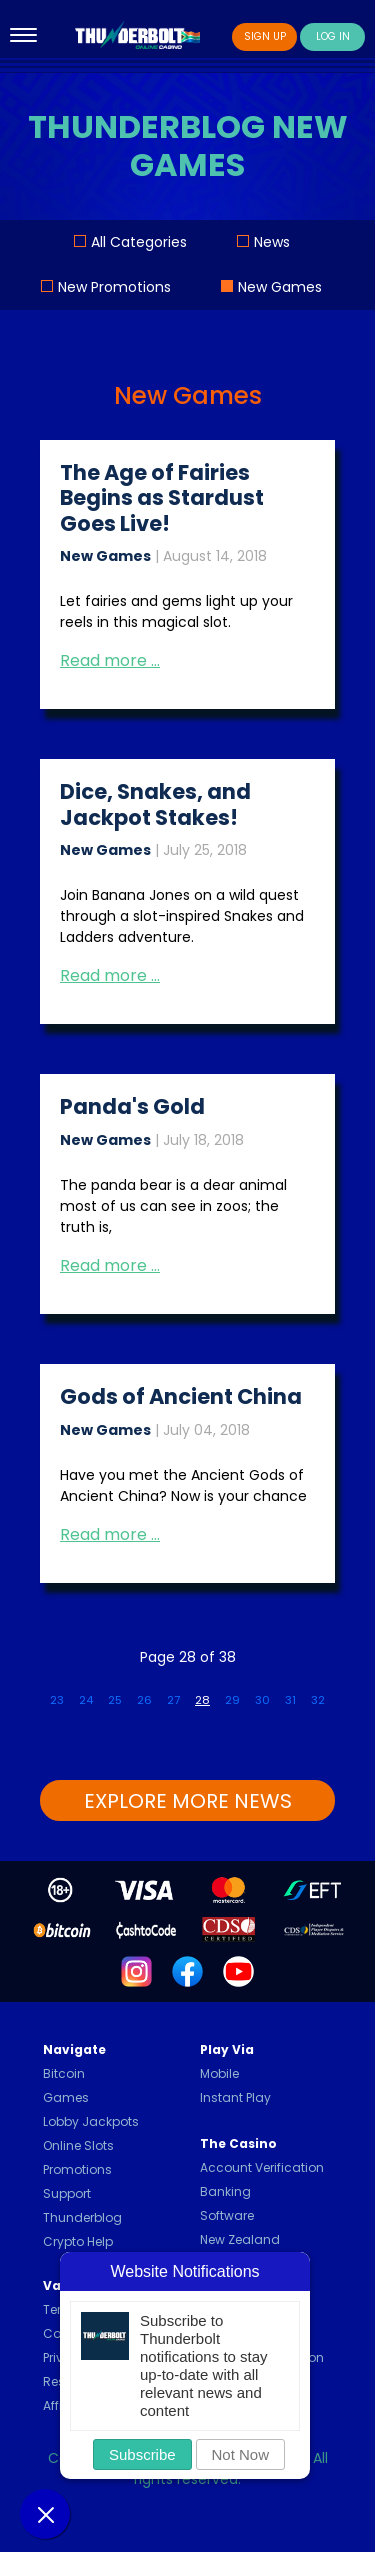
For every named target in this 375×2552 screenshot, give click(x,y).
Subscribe (142, 2454)
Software (227, 2215)
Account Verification (262, 2167)
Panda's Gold (132, 1106)
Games (66, 2097)
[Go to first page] (20, 1692)
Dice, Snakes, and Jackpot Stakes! (155, 804)
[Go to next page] (340, 1692)
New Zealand (240, 2239)
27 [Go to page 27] (173, 1700)
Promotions (77, 2169)
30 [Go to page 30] (262, 1700)
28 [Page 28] (202, 1700)
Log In (333, 36)
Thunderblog (82, 2217)
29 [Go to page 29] (232, 1700)
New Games (280, 287)
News (272, 242)
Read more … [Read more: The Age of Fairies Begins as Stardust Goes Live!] (110, 660)
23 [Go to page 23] (57, 1700)
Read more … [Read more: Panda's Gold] (110, 1265)
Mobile (219, 2073)
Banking (225, 2191)
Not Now (241, 2454)
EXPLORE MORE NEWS (188, 1801)
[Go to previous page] (35, 1692)
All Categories (139, 242)
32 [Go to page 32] (318, 1700)
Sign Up (265, 36)
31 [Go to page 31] (290, 1700)
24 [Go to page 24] (86, 1700)
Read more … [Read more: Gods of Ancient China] (110, 1534)
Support (67, 2193)
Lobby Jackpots (91, 2121)
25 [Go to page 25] (115, 1700)
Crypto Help (78, 2241)
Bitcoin (64, 2073)
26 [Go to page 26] (144, 1700)
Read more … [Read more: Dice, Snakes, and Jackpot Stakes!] (110, 975)
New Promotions (114, 287)
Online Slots (78, 2145)
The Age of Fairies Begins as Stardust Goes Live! (162, 497)
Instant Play (235, 2097)
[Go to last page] (355, 1692)
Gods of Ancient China (181, 1396)
